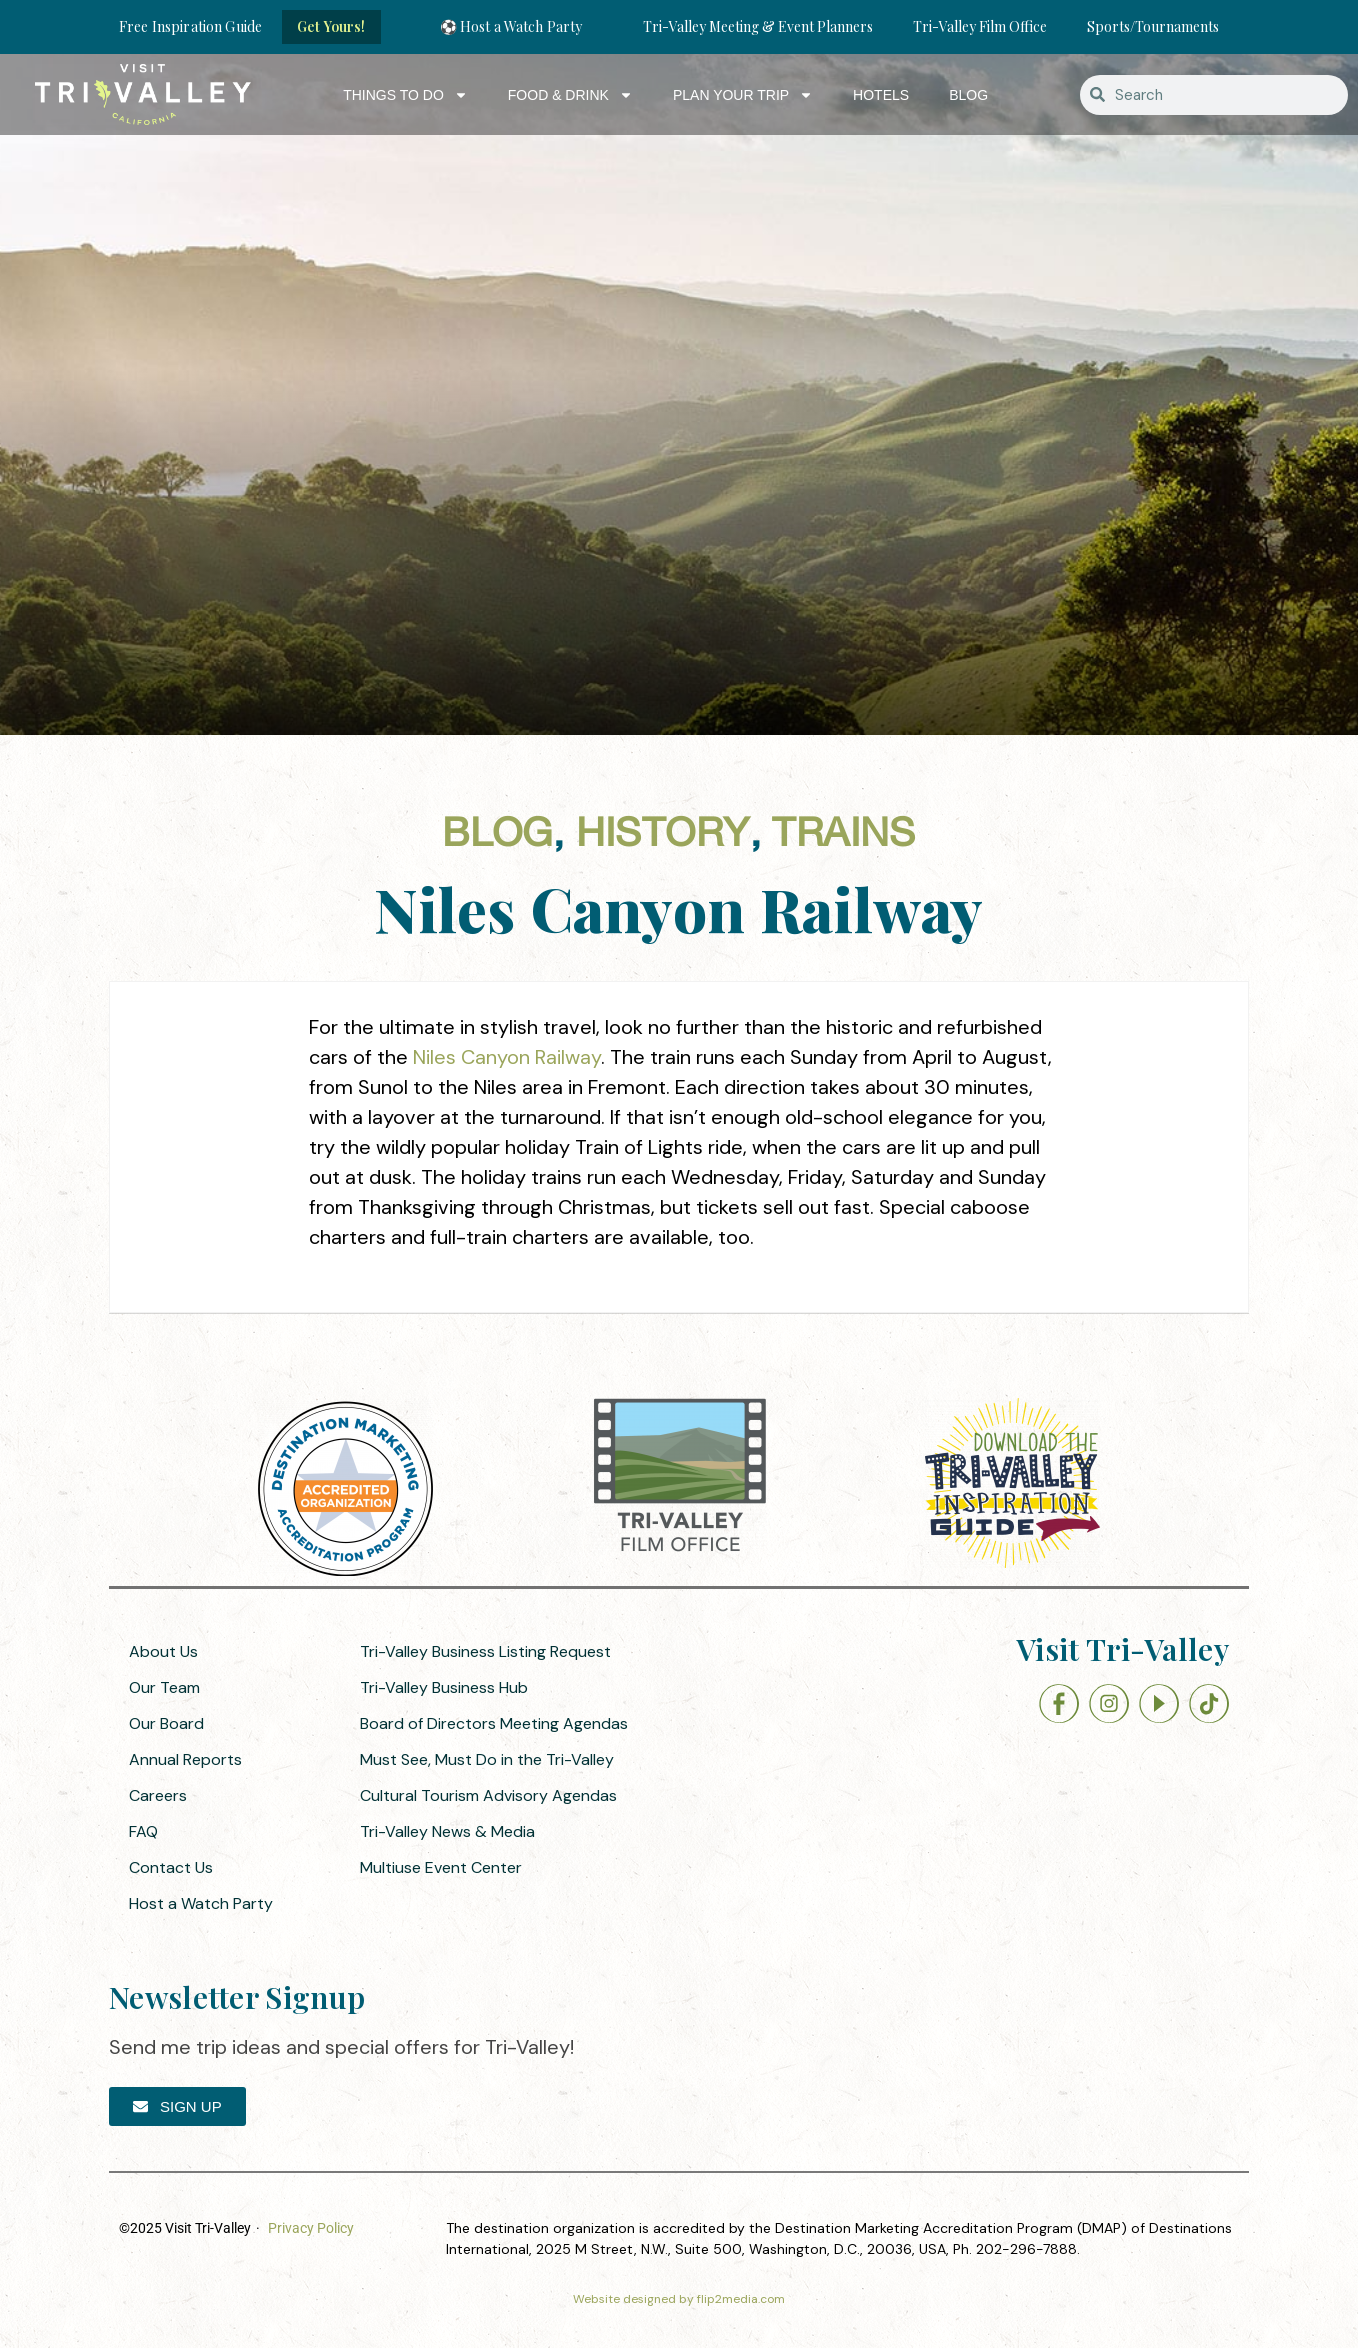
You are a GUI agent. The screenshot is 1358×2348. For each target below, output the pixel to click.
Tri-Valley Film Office (980, 26)
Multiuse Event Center (441, 1867)
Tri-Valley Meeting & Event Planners (758, 26)
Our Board (166, 1723)
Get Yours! (331, 26)
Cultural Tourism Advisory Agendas (488, 1795)
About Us (163, 1651)
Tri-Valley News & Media (447, 1831)
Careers (158, 1795)
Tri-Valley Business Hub (444, 1687)
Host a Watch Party (201, 1903)
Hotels (881, 95)
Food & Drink (570, 95)
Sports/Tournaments (1153, 26)
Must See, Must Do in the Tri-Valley (487, 1759)
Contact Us (171, 1867)
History (663, 835)
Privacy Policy (311, 2228)
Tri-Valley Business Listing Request (485, 1651)
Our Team (164, 1687)
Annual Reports (185, 1759)
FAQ (143, 1831)
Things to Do (405, 95)
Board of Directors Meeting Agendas (494, 1723)
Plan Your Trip (743, 95)
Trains (843, 835)
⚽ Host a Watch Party (511, 26)
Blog (968, 95)
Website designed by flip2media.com (679, 2299)
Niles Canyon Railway (507, 1057)
